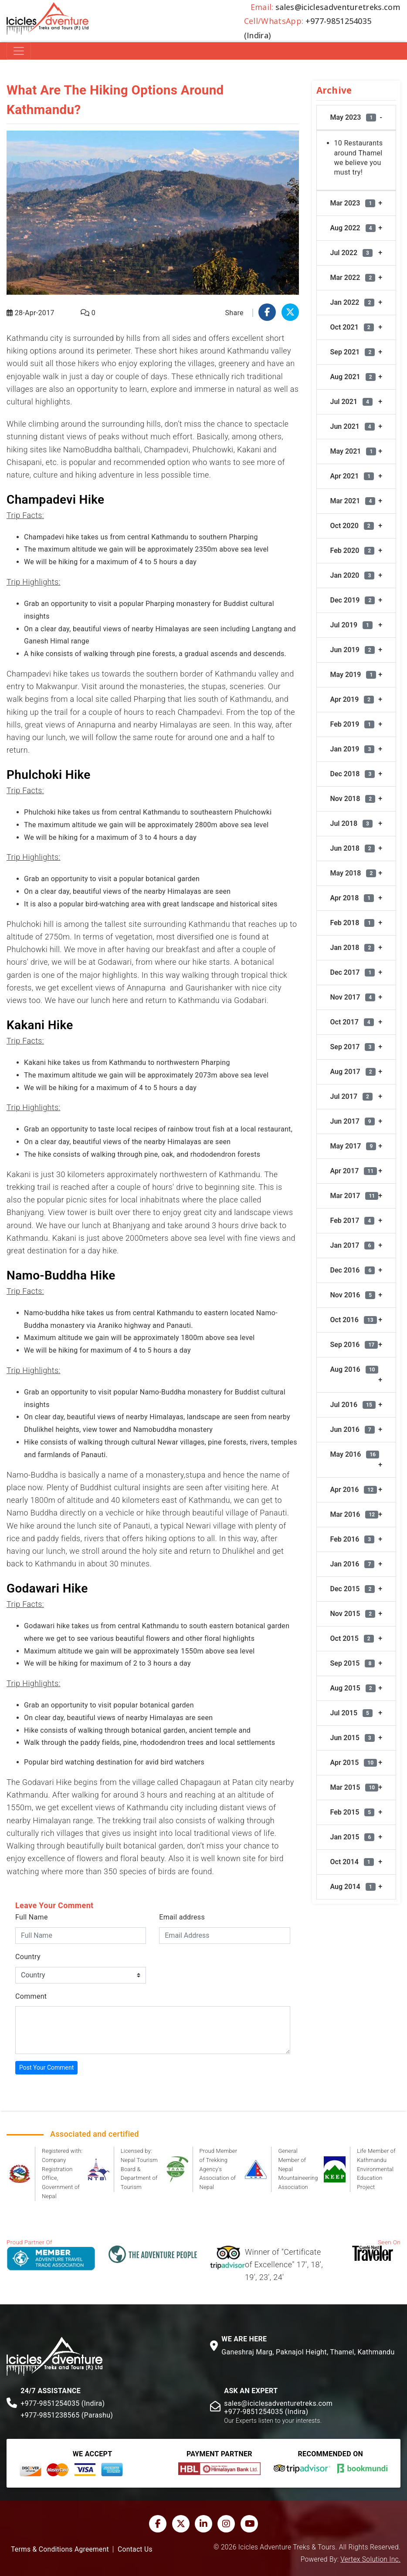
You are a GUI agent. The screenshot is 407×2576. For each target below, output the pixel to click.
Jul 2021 (351, 401)
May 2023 (353, 117)
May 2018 (353, 873)
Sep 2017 (352, 1047)
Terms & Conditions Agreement (60, 2549)
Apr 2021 (352, 476)
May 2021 (353, 451)
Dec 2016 (352, 1270)
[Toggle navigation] (19, 51)
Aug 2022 (353, 228)
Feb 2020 (352, 550)
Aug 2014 (353, 1886)
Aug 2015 (353, 1688)
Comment (31, 1996)
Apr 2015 (353, 1762)
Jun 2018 (352, 848)
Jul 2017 (351, 1096)
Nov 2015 (353, 1614)
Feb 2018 (352, 923)
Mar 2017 (354, 1196)
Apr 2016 (353, 1489)
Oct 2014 (352, 1862)
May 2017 (353, 1146)
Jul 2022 (351, 253)
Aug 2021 (353, 377)
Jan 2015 (352, 1837)
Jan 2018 (352, 947)
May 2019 (353, 674)
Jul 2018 (351, 823)
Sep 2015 (352, 1663)
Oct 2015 (352, 1638)
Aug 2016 (354, 1369)
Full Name (31, 1917)
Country (28, 1957)
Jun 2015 (352, 1738)
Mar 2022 (353, 277)
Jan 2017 (352, 1245)
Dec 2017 (352, 972)
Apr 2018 (352, 898)
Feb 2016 (352, 1539)
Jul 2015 (351, 1713)
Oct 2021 (352, 327)
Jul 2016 (353, 1405)
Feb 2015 (352, 1812)
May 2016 (355, 1454)
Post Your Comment (46, 2067)
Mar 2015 (354, 1787)
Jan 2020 (352, 575)
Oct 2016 (353, 1320)
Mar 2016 (354, 1514)
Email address (182, 1917)
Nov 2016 (353, 1295)
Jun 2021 (352, 426)
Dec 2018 (352, 774)
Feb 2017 (352, 1220)
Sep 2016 (354, 1344)
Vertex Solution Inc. (370, 2559)
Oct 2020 (352, 526)
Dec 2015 (352, 1589)
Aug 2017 (353, 1071)
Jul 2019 (351, 625)
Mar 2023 (353, 203)
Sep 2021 (352, 352)
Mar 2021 (353, 501)
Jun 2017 (352, 1121)
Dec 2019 (352, 600)
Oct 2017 (352, 1022)
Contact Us (135, 2549)
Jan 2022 (352, 302)
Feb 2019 (352, 724)
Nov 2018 (353, 799)
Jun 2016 (352, 1429)
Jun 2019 (352, 650)
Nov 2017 (353, 997)
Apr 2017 (353, 1171)
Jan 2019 (352, 749)
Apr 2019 (352, 699)
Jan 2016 (352, 1564)
